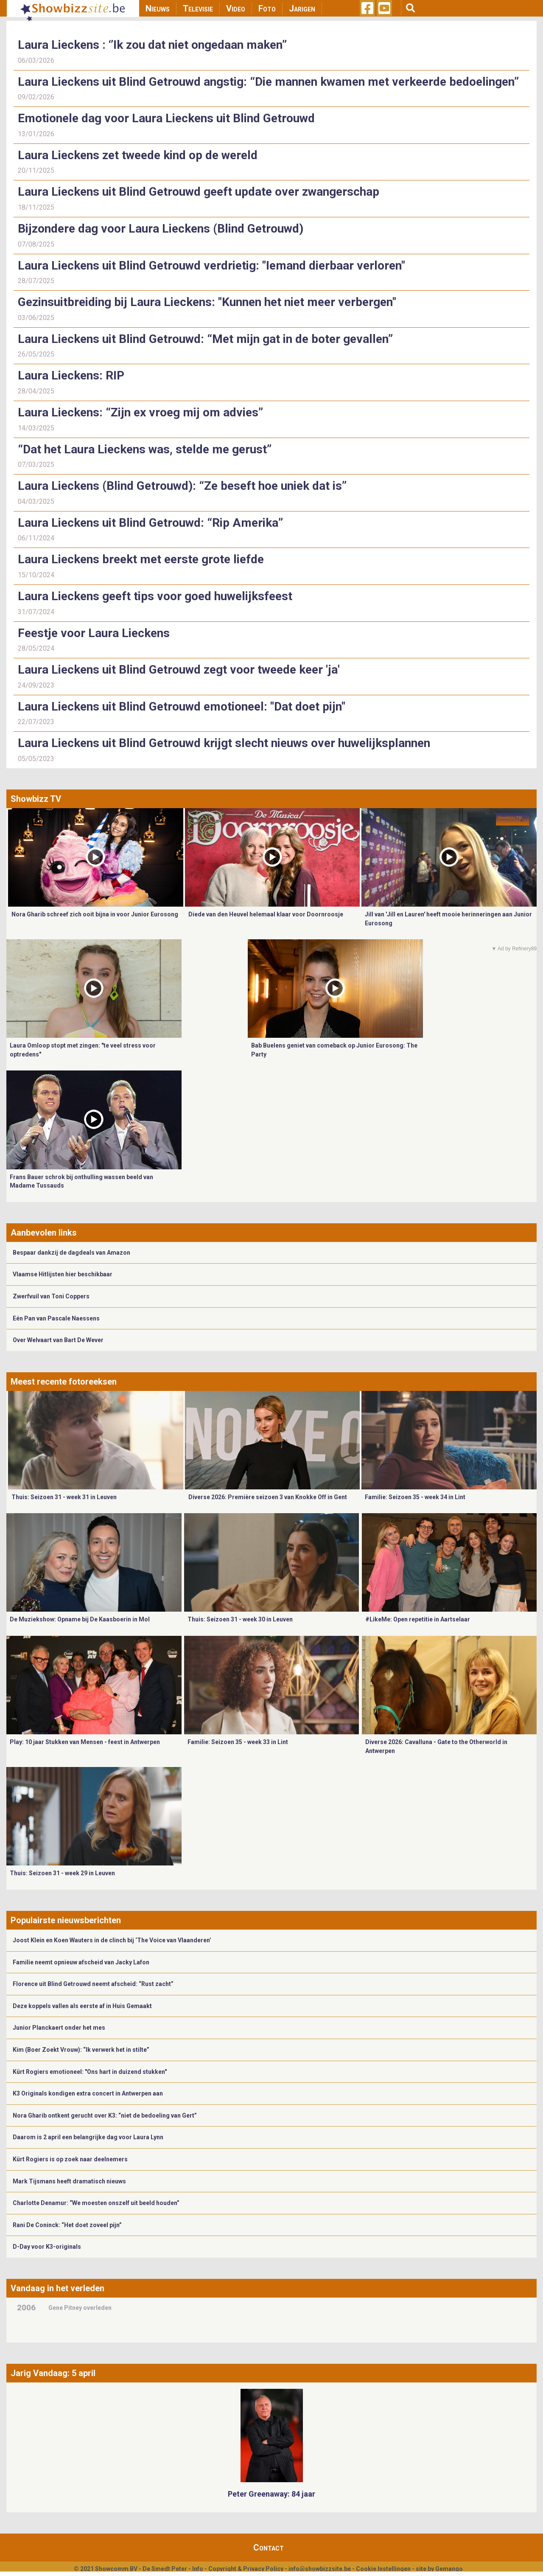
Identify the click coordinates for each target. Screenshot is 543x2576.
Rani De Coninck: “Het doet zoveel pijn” (67, 2225)
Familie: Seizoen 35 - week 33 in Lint (238, 1742)
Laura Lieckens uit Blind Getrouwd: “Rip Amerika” (150, 523)
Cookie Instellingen (383, 2568)
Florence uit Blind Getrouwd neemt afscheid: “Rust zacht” (93, 1983)
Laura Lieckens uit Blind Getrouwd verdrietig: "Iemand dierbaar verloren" (211, 265)
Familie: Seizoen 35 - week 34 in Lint (415, 1497)
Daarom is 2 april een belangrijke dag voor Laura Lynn (88, 2137)
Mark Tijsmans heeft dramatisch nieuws (69, 2181)
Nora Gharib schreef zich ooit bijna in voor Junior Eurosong (94, 914)
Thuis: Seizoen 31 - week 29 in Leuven (62, 1873)
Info (197, 2568)
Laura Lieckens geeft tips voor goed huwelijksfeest (155, 596)
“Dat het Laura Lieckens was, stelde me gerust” (145, 449)
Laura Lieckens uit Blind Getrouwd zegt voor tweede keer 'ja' (179, 670)
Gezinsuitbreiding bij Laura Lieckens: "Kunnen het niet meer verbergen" (207, 302)
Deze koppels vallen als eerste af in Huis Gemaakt (82, 2006)
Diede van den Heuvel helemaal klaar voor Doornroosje (265, 914)
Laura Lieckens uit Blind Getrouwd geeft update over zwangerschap (198, 192)
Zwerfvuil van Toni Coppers (51, 1296)
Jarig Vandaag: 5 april (53, 2373)
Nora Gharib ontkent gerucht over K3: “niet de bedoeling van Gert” (105, 2115)
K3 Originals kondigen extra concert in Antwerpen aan (88, 2093)
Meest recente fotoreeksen (64, 1381)
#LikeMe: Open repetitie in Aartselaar (417, 1619)
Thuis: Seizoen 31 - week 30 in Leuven (240, 1619)
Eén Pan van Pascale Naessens (56, 1318)
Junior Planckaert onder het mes (59, 2027)
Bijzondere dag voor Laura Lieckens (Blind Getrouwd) (160, 229)
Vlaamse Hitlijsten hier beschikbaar (62, 1274)
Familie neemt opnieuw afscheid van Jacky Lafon (81, 1962)
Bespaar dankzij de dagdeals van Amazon (71, 1252)
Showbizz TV (36, 799)
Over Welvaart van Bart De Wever (58, 1340)
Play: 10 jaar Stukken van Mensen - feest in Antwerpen (85, 1742)
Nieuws (158, 8)
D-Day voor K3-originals (47, 2246)
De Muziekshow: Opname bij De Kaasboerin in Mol (80, 1619)
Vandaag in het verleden (57, 2288)
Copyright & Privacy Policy (245, 2568)
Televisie (198, 8)
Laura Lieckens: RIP (71, 375)
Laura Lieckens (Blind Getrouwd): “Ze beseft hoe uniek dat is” (182, 486)
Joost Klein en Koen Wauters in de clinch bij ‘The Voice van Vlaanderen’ (112, 1940)
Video (235, 8)
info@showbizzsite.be (319, 2568)
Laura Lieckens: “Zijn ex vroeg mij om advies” (140, 412)
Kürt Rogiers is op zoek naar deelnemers (70, 2159)
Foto (267, 8)
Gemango (449, 2568)
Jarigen (302, 8)
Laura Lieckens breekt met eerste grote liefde (141, 559)
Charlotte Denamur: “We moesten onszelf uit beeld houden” (96, 2203)
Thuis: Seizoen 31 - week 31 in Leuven (64, 1497)
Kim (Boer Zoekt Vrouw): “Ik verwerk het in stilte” (81, 2049)
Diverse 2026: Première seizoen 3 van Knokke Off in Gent (267, 1497)
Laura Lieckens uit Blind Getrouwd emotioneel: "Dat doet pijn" (181, 706)
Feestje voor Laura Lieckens (94, 633)
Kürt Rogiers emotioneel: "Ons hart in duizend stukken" (90, 2071)
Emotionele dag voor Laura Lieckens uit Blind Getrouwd (166, 118)
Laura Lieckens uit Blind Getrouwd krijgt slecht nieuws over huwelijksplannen (224, 743)
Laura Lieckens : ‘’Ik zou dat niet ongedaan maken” (152, 45)
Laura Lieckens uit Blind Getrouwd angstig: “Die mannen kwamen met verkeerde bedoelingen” (268, 82)
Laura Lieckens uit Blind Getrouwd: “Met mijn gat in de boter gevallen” (205, 339)
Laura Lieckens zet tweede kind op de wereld (138, 155)
